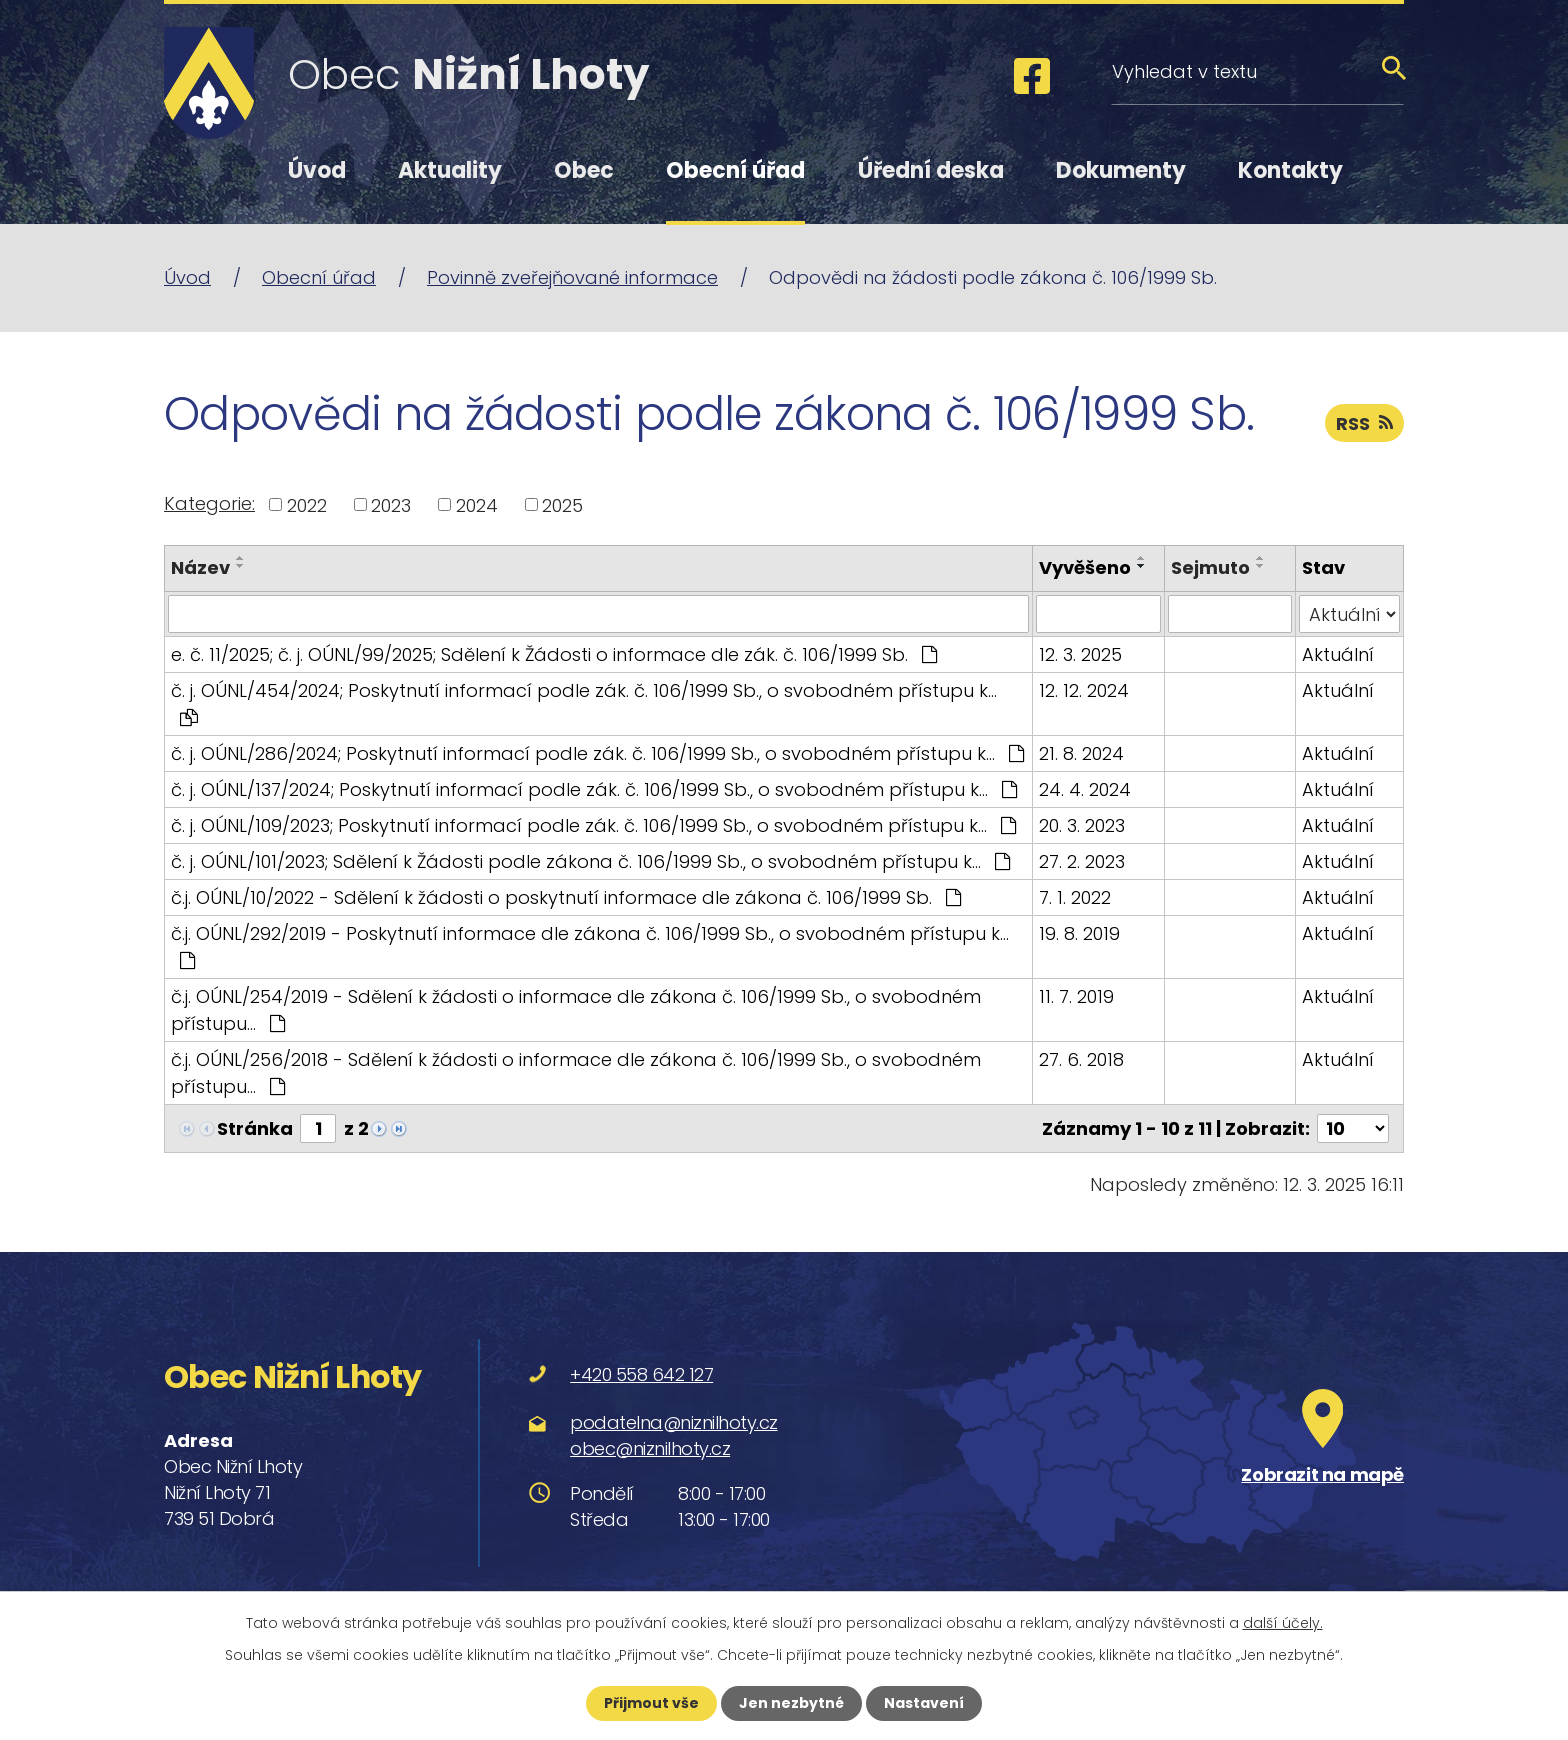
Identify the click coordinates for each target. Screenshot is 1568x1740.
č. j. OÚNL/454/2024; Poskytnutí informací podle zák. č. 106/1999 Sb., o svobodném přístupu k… (584, 702)
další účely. (1283, 1623)
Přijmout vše (651, 1703)
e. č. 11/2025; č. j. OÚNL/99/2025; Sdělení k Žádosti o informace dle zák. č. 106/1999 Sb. (554, 654)
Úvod (317, 170)
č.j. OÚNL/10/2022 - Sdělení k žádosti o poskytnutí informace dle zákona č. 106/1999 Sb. (566, 897)
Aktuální (1338, 654)
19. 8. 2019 (1079, 933)
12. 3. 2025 (1080, 654)
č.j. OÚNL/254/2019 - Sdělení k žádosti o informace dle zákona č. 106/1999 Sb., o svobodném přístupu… (576, 1010)
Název (200, 567)
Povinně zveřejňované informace (572, 277)
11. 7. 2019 (1076, 996)
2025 (562, 504)
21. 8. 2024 (1081, 753)
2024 (477, 504)
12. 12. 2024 (1084, 690)
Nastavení (924, 1703)
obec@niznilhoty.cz (650, 1448)
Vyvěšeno (1085, 567)
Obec (584, 170)
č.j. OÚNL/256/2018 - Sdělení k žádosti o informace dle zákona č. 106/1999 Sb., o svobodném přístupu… (576, 1073)
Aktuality (450, 170)
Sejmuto (1210, 567)
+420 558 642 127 (641, 1374)
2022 (307, 504)
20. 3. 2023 (1082, 825)
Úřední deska (931, 170)
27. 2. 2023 (1082, 861)
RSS (1364, 423)
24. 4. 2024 (1085, 789)
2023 (391, 504)
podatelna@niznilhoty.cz (674, 1422)
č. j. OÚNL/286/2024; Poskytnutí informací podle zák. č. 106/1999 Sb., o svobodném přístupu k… (597, 753)
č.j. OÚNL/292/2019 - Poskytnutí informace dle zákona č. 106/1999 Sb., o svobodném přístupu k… (590, 945)
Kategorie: (209, 503)
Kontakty (1290, 170)
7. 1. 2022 (1075, 897)
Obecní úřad (735, 170)
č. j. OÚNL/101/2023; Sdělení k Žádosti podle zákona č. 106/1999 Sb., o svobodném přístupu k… (590, 861)
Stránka (255, 1128)
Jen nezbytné (791, 1703)
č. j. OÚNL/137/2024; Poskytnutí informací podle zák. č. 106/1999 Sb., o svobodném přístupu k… (594, 789)
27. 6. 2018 (1081, 1059)
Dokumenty (1121, 170)
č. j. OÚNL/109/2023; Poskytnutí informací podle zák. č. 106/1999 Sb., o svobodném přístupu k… (593, 825)
